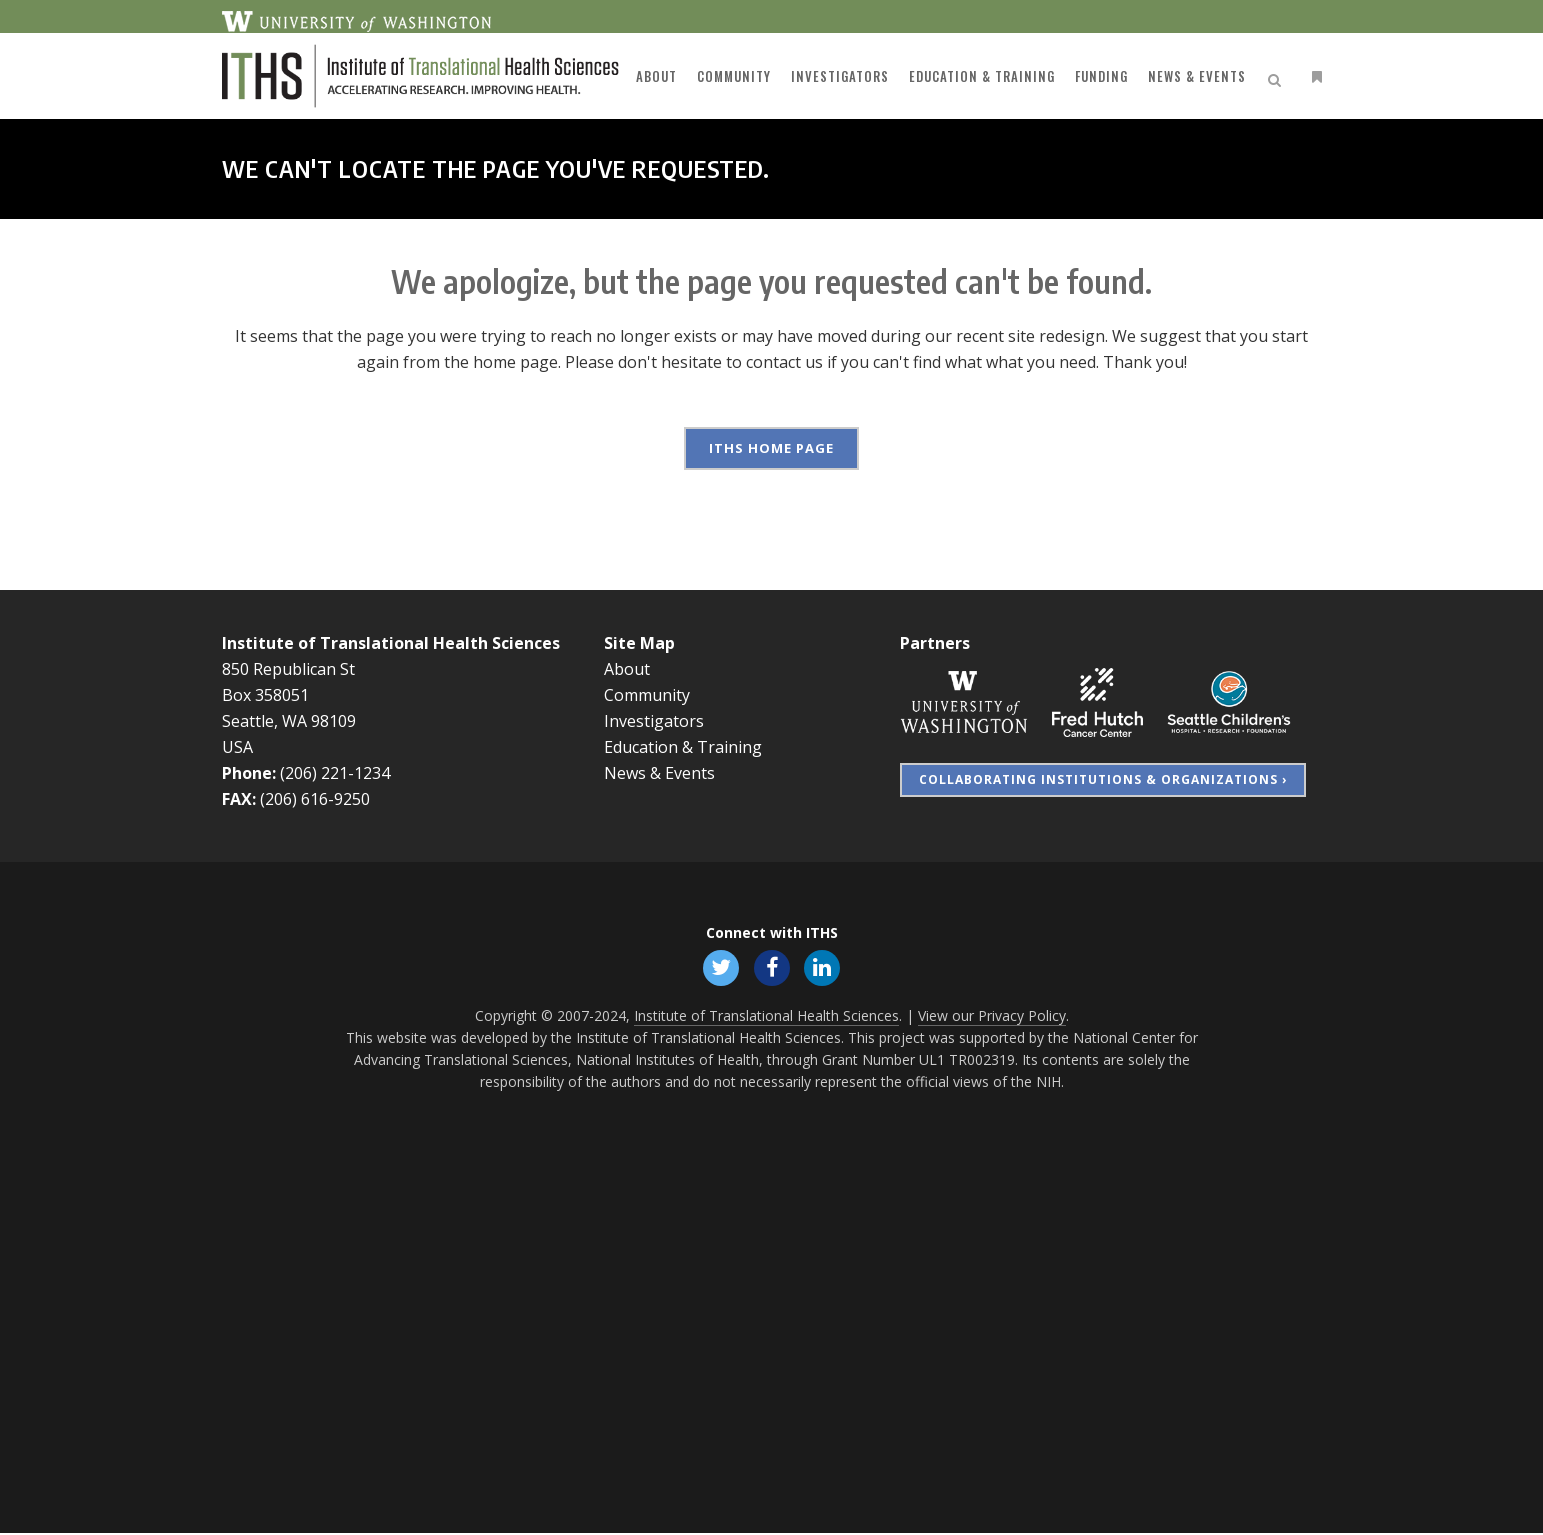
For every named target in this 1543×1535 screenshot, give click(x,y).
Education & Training (683, 747)
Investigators (654, 721)
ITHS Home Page (771, 448)
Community (647, 695)
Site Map (639, 643)
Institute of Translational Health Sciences (391, 643)
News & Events (659, 773)
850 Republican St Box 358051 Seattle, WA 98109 (289, 695)
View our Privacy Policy (992, 1017)
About (627, 669)
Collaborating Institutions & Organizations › (1103, 779)
